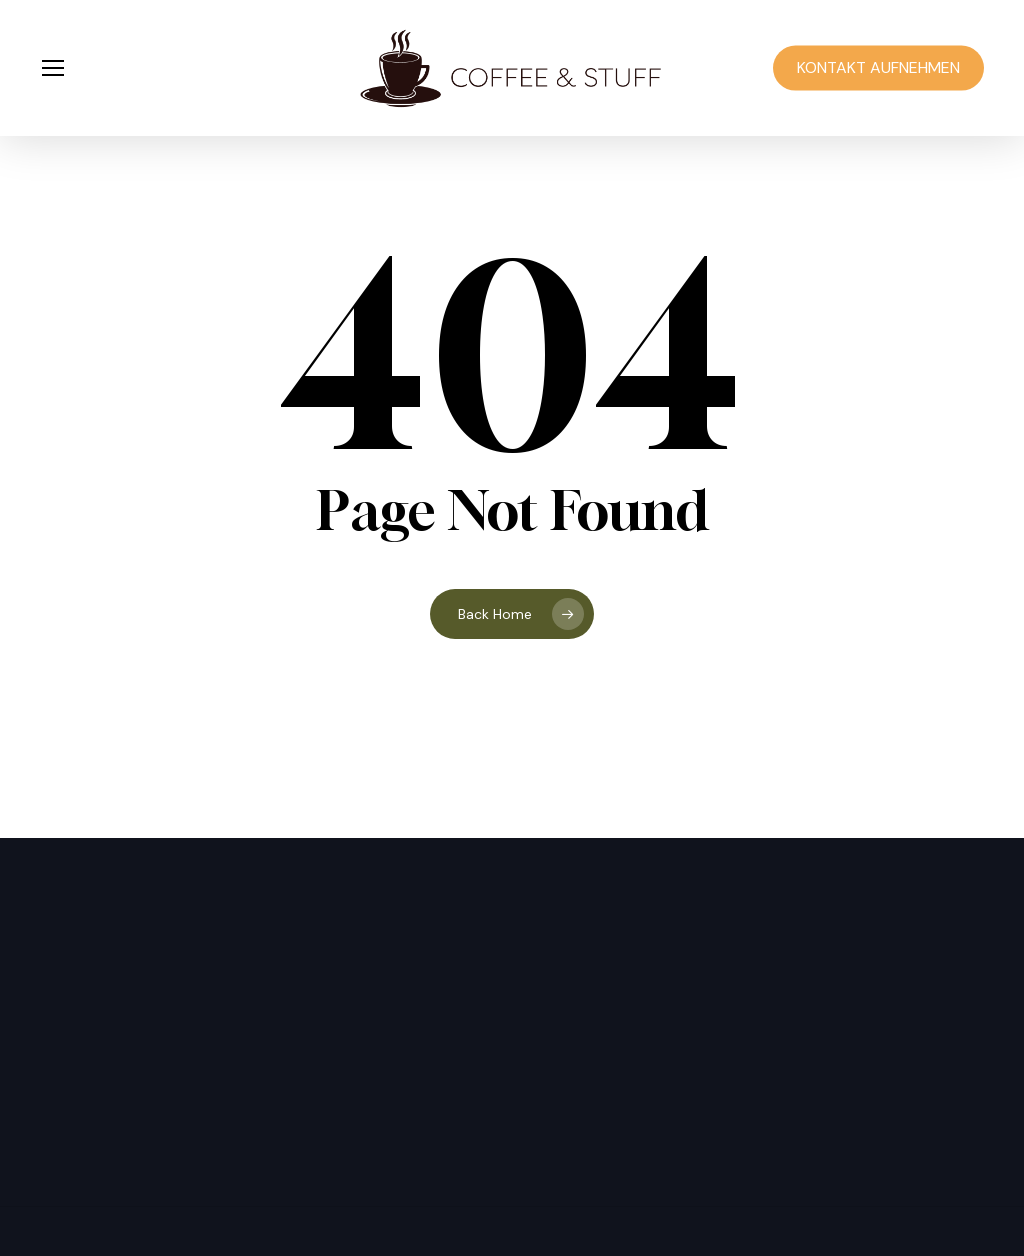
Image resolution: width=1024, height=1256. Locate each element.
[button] (52, 68)
